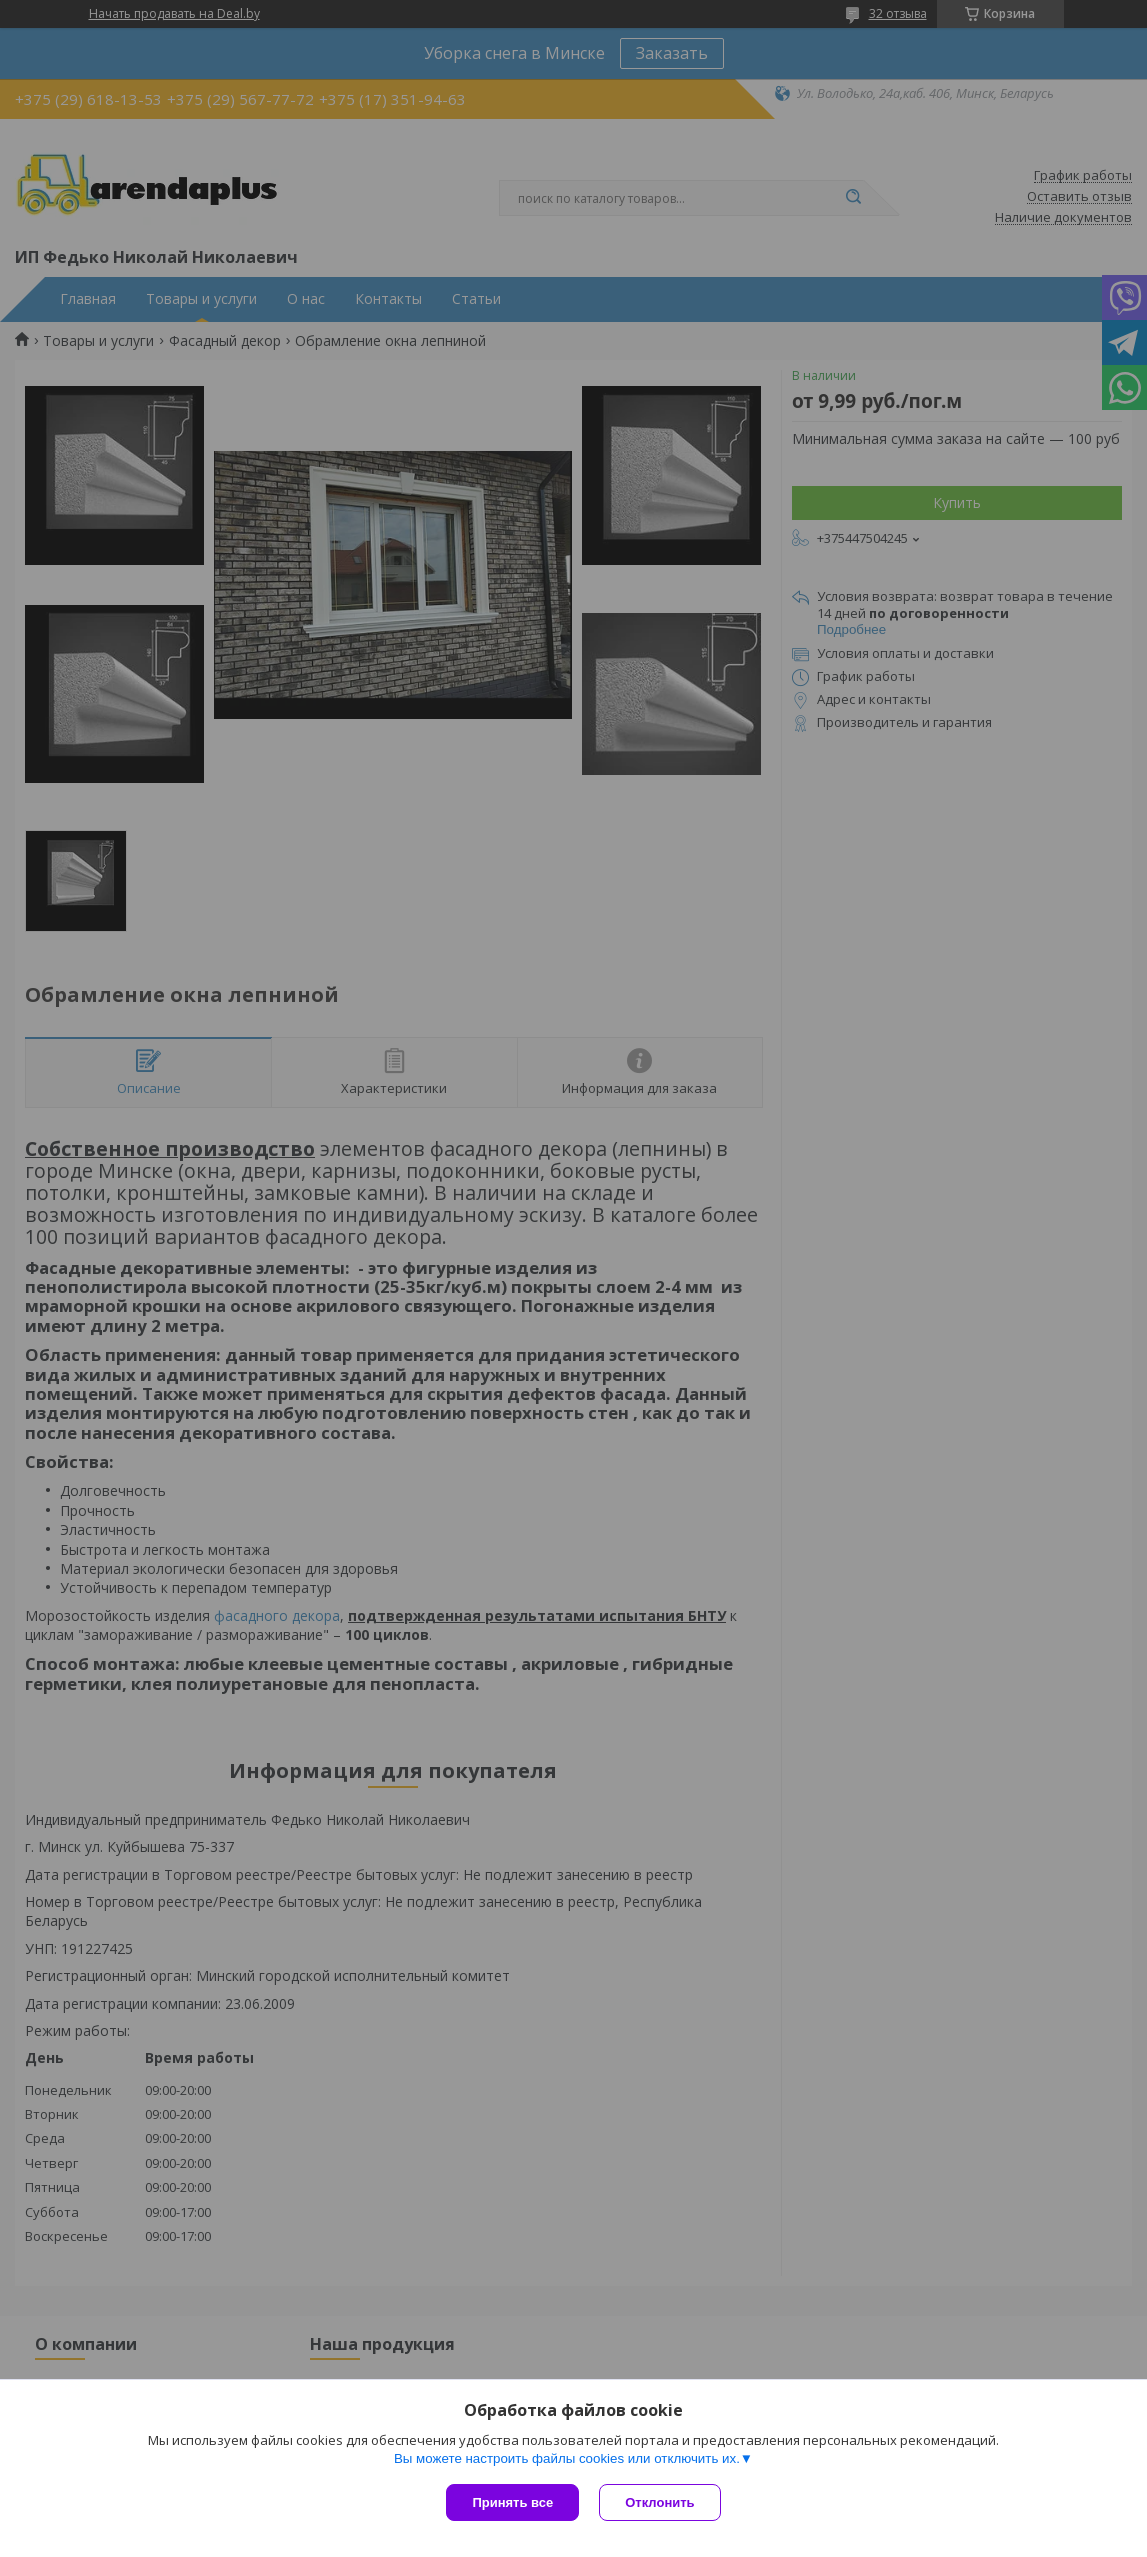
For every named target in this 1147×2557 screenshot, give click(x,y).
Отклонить (659, 2502)
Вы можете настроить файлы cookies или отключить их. (567, 2458)
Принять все (512, 2502)
